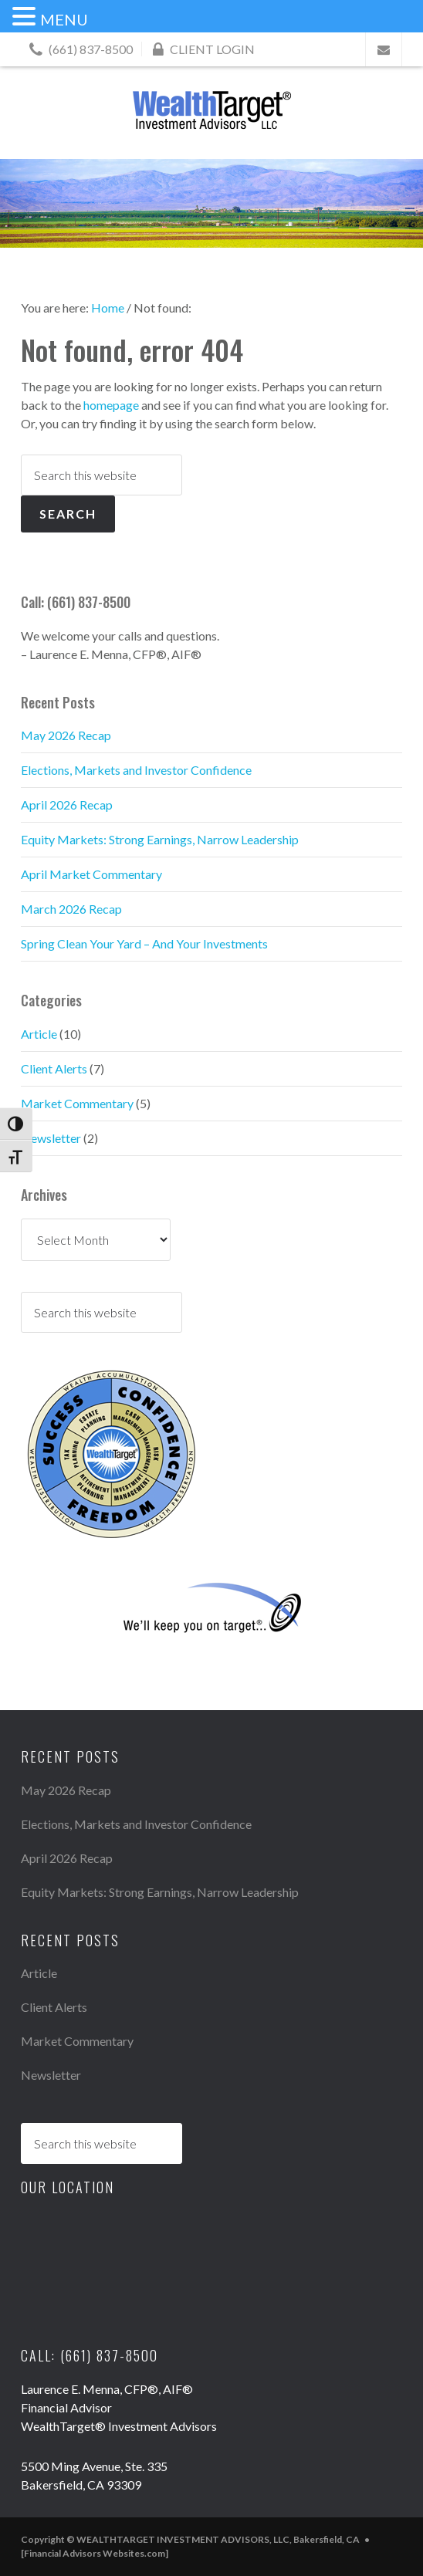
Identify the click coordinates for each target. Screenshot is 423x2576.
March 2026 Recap (71, 908)
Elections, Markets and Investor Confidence (136, 769)
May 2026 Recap (66, 735)
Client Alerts (54, 1068)
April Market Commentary (91, 874)
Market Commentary (77, 1103)
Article (39, 1033)
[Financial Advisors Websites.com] (94, 2553)
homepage (111, 404)
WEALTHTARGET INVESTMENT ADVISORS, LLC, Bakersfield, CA (211, 110)
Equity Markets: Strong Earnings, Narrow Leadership (160, 839)
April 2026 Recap (67, 804)
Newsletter (51, 1138)
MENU (64, 19)
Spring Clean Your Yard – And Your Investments (144, 943)
